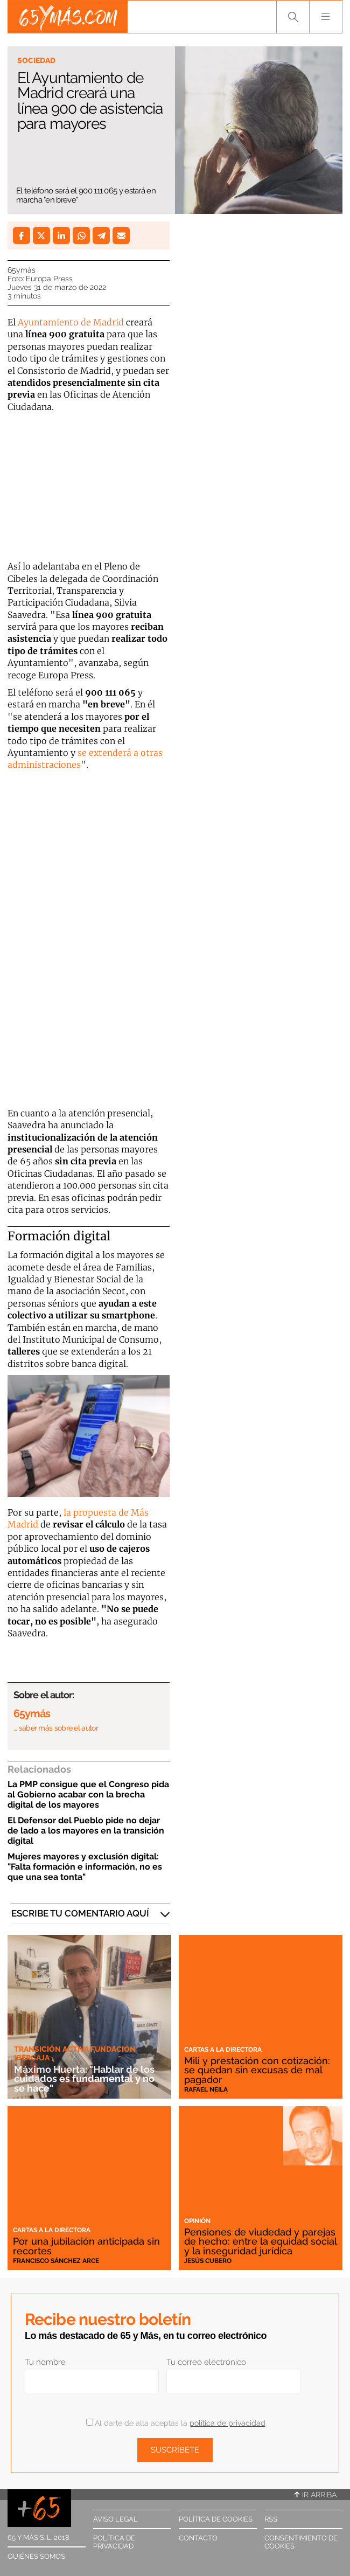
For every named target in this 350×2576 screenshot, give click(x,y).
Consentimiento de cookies (301, 2542)
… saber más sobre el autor (55, 1728)
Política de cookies (216, 2519)
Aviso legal (115, 2519)
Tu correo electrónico (206, 2362)
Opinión (197, 2221)
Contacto (198, 2538)
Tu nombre (45, 2362)
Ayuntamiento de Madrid (71, 322)
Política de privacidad (114, 2542)
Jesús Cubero (208, 2261)
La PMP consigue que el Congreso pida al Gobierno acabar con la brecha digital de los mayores (88, 1794)
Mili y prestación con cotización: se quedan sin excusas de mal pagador (257, 2070)
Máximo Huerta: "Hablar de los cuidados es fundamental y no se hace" (84, 2079)
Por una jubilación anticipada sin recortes (86, 2245)
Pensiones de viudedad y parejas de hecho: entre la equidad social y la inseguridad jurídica (260, 2241)
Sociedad (36, 60)
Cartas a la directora (223, 2049)
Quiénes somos (36, 2556)
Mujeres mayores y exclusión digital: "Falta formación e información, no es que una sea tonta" (85, 1866)
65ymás (22, 270)
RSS (270, 2519)
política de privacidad (227, 2423)
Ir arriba (316, 2494)
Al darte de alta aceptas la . (176, 2423)
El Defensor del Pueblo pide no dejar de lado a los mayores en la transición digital (86, 1830)
